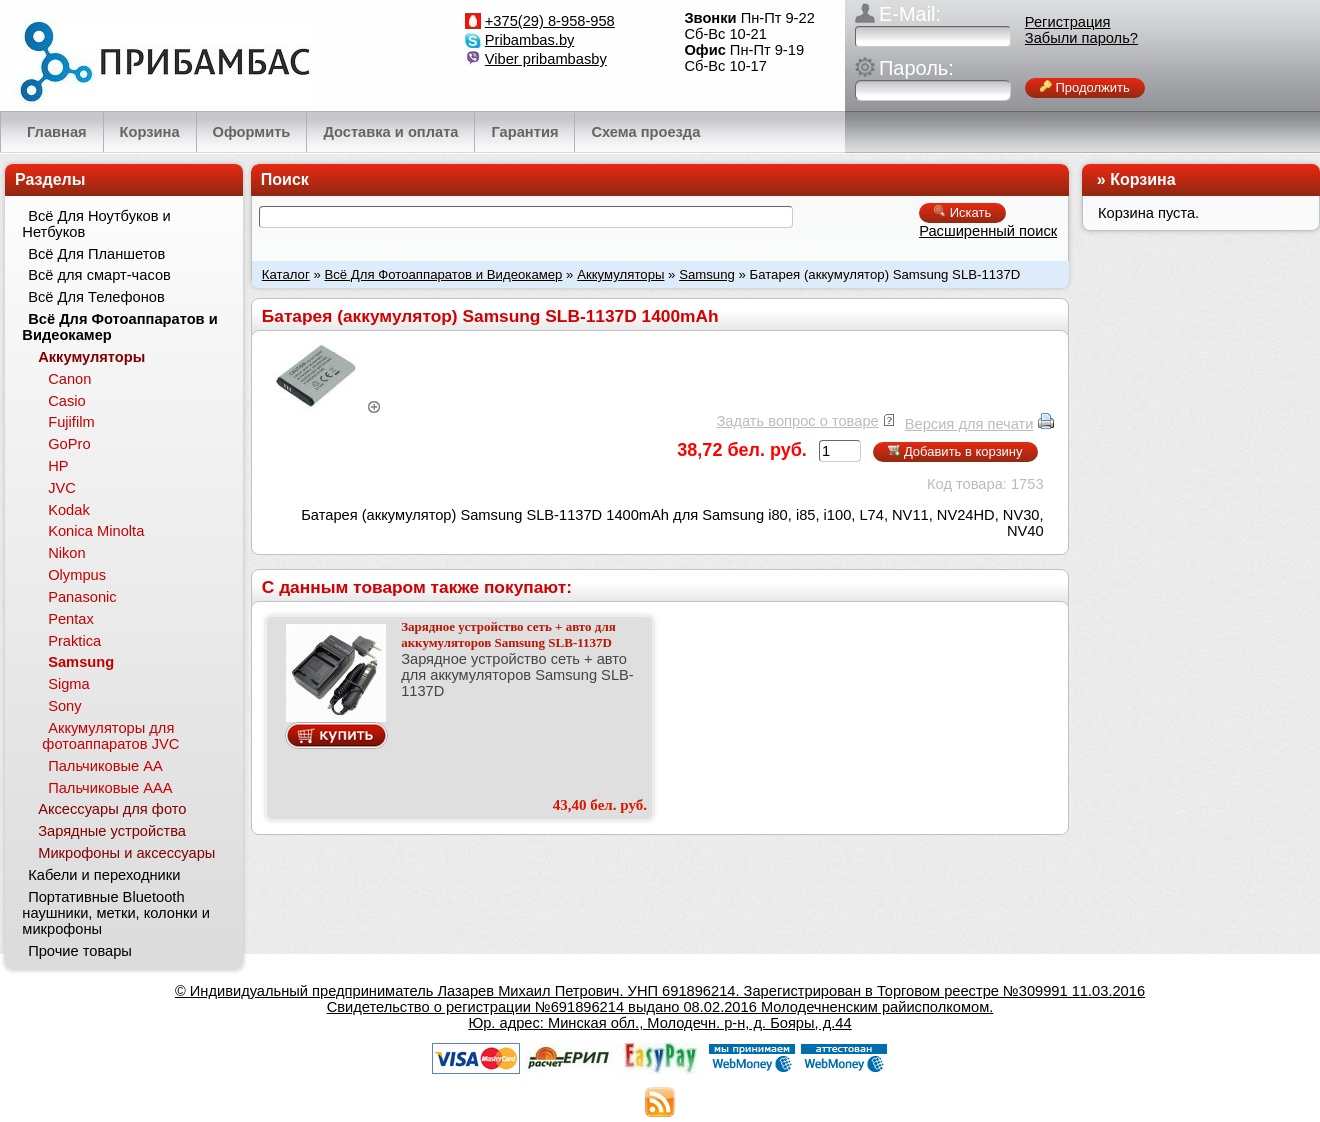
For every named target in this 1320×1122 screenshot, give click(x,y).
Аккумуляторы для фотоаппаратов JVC (110, 736)
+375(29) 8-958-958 (550, 21)
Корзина (1142, 179)
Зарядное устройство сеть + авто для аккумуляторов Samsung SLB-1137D (508, 634)
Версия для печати (969, 424)
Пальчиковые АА (105, 766)
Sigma (69, 684)
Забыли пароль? (1081, 38)
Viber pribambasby (546, 59)
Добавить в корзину (955, 451)
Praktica (74, 641)
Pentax (71, 619)
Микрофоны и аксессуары (126, 853)
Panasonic (82, 597)
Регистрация (1068, 22)
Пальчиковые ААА (110, 788)
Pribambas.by (530, 40)
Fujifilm (71, 422)
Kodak (69, 510)
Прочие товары (80, 951)
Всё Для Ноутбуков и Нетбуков (96, 224)
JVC (62, 488)
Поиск (285, 179)
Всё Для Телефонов (96, 297)
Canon (69, 379)
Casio (66, 401)
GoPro (69, 444)
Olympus (77, 575)
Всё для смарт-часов (99, 275)
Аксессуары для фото (112, 809)
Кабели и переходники (104, 875)
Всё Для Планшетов (96, 254)
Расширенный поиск (988, 231)
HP (58, 466)
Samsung (707, 274)
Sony (64, 706)
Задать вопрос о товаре (797, 421)
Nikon (66, 553)
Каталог (286, 274)
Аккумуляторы (620, 274)
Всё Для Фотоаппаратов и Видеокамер (443, 274)
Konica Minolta (96, 531)
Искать (962, 212)
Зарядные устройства (112, 831)
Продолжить (1085, 87)
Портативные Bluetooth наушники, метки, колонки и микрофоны (116, 913)
